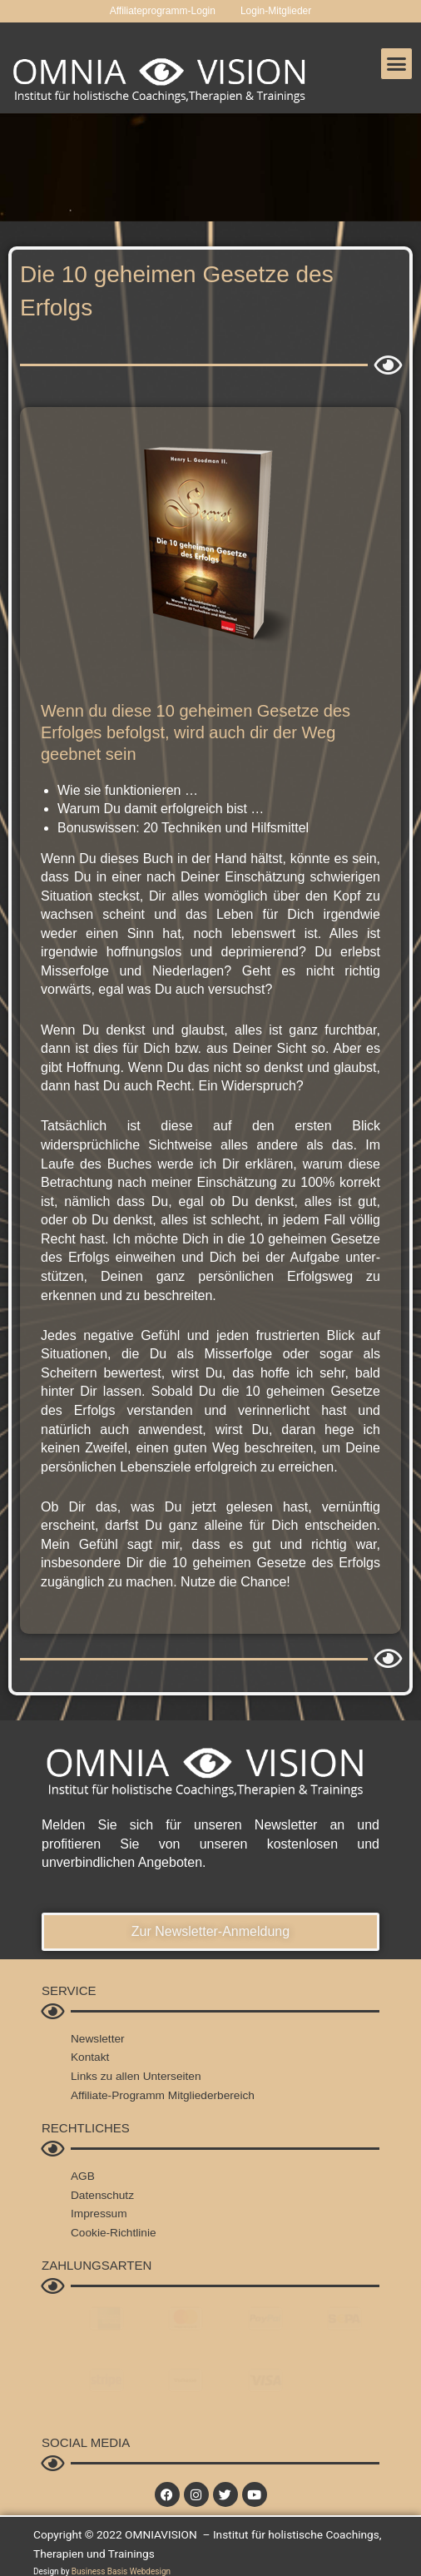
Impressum (99, 2213)
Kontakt (90, 2057)
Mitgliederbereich (211, 2095)
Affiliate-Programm (118, 2095)
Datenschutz (102, 2195)
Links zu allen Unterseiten (136, 2076)
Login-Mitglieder (275, 11)
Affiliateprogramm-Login (162, 11)
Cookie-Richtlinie (113, 2232)
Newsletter (98, 2039)
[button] (397, 64)
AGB (83, 2176)
